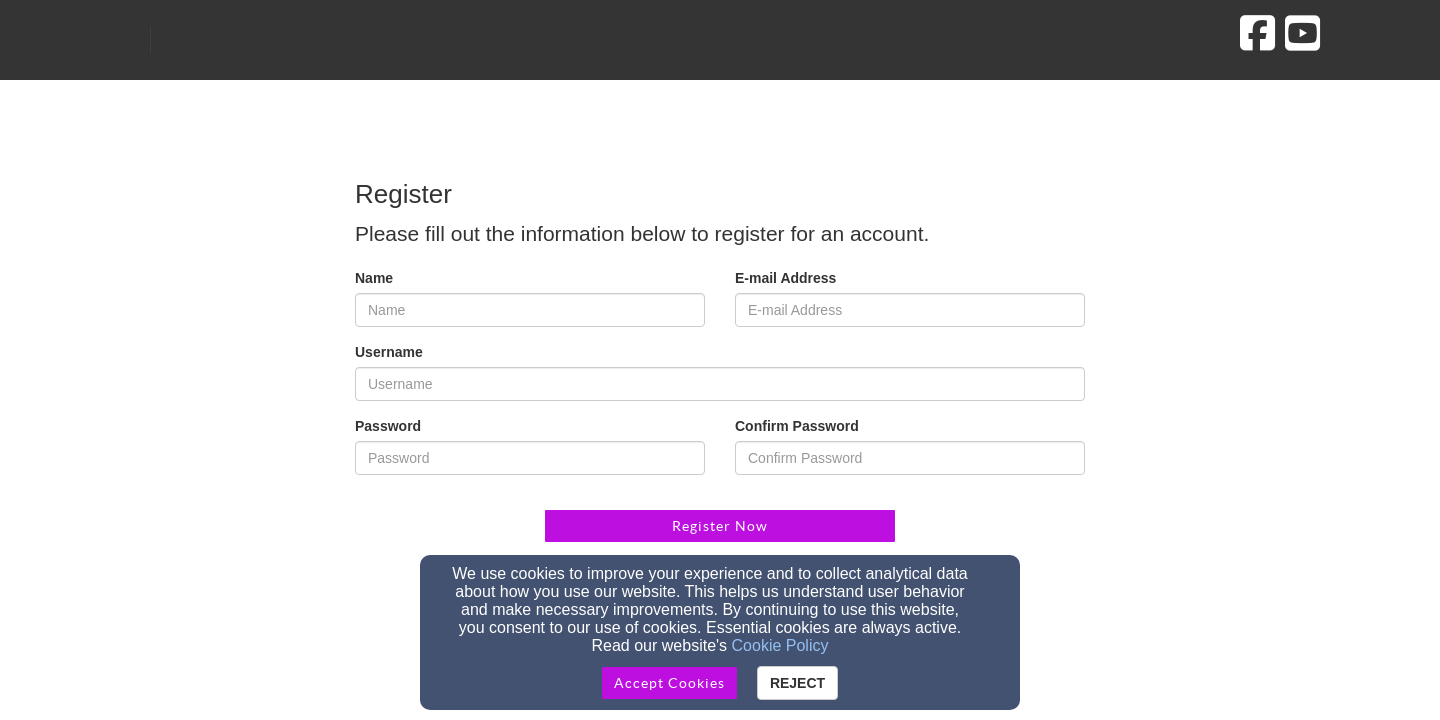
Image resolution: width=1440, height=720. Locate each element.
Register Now (720, 526)
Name (374, 278)
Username (389, 352)
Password (388, 426)
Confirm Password (797, 426)
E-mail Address (785, 278)
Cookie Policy (780, 645)
